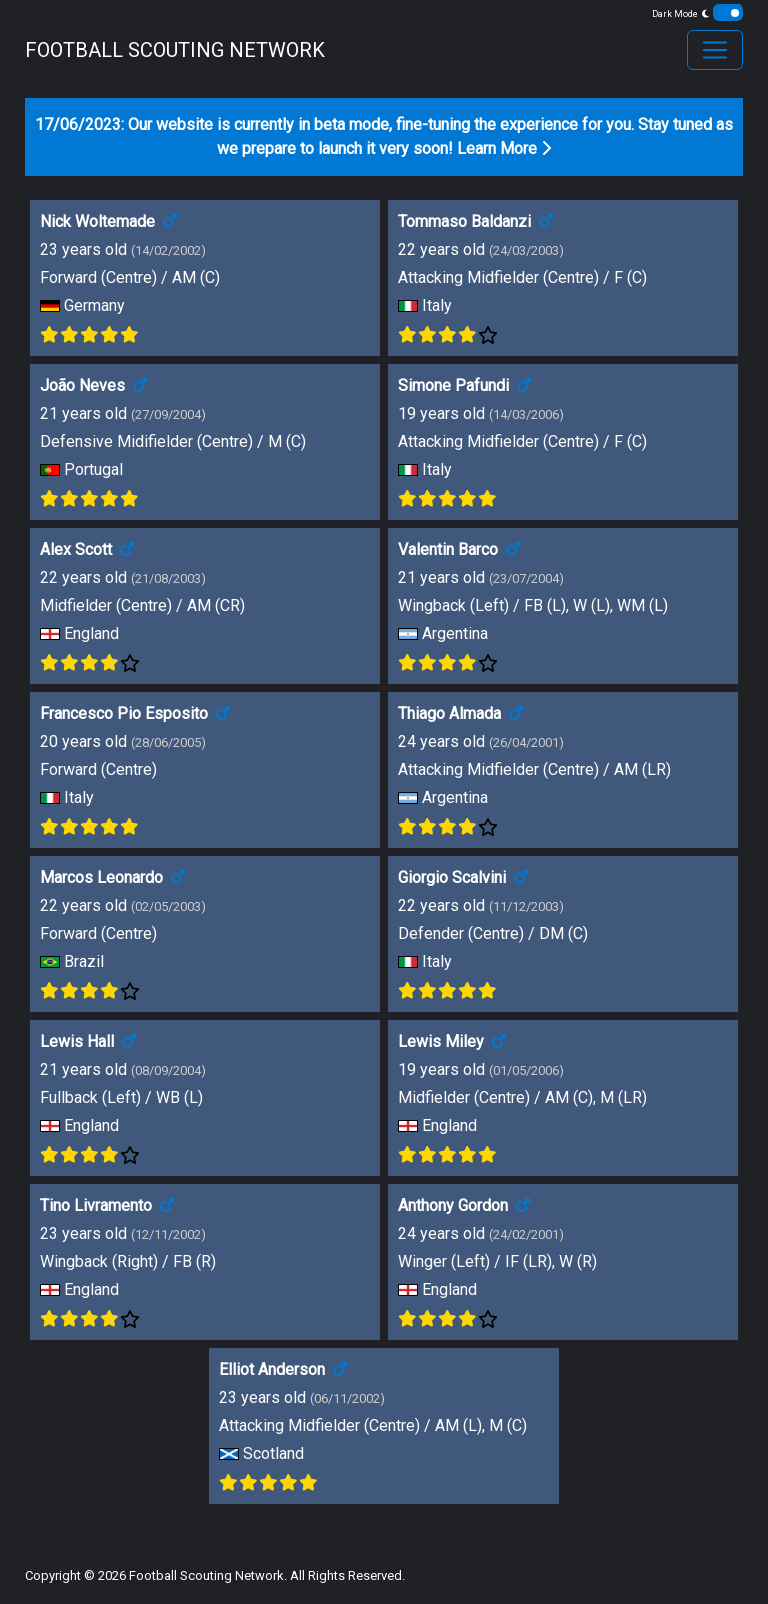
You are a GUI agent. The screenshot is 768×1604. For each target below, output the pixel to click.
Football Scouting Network (206, 1575)
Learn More (504, 148)
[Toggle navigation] (715, 50)
